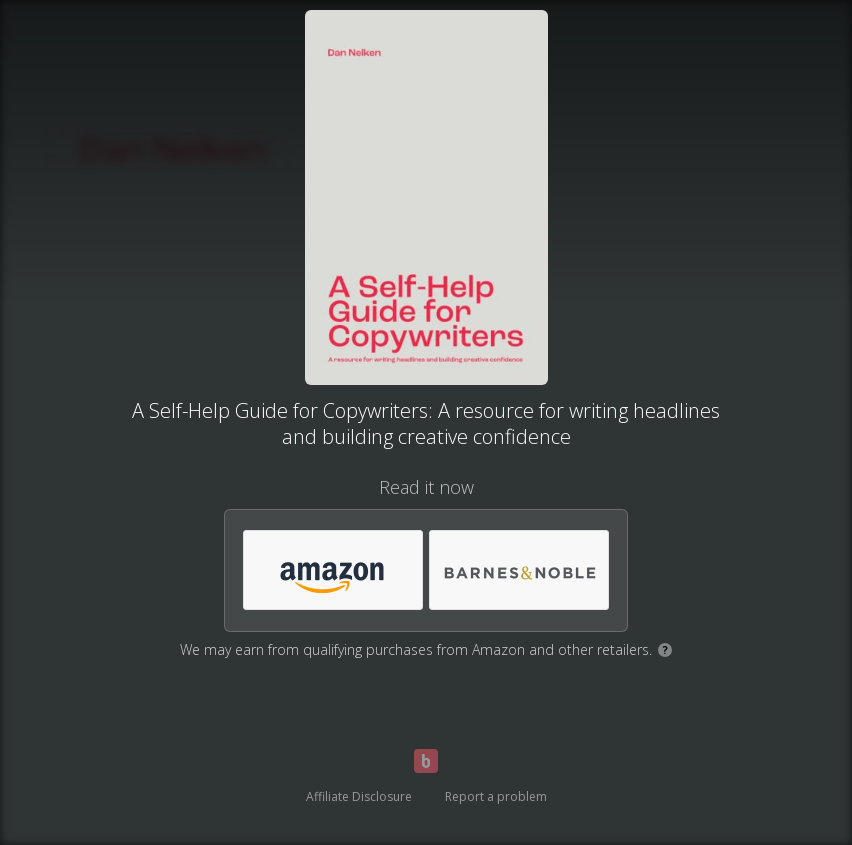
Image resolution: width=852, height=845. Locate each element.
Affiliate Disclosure (359, 796)
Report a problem (496, 796)
